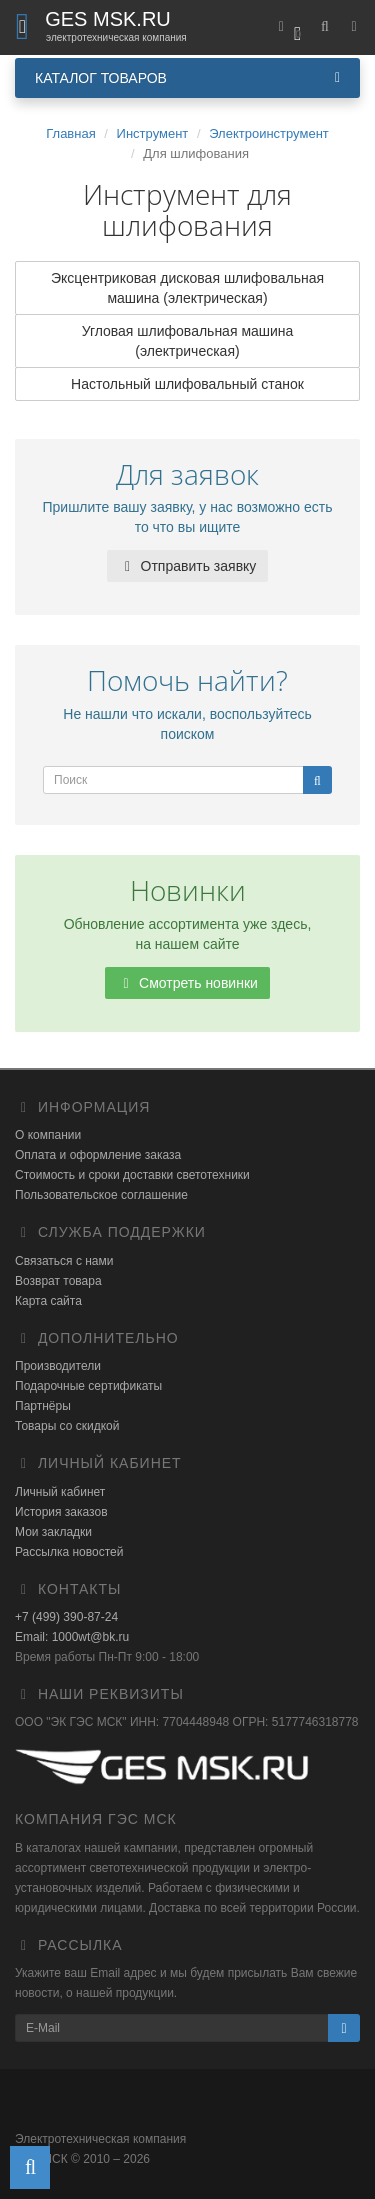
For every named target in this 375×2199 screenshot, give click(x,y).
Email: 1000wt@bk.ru (72, 1637)
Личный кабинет (60, 1492)
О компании (48, 1135)
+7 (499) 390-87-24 (66, 1617)
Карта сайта (48, 1301)
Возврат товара (58, 1281)
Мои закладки (53, 1532)
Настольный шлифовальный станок (187, 384)
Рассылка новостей (69, 1552)
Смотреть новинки (187, 983)
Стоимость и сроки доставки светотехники (132, 1175)
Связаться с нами (64, 1261)
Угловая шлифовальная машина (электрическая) (188, 341)
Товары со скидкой (67, 1426)
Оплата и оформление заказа (98, 1155)
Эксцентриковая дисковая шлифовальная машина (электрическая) (187, 288)
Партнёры (43, 1406)
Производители (58, 1366)
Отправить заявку (188, 566)
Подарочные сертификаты (88, 1386)
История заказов (61, 1512)
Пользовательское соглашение (101, 1195)
